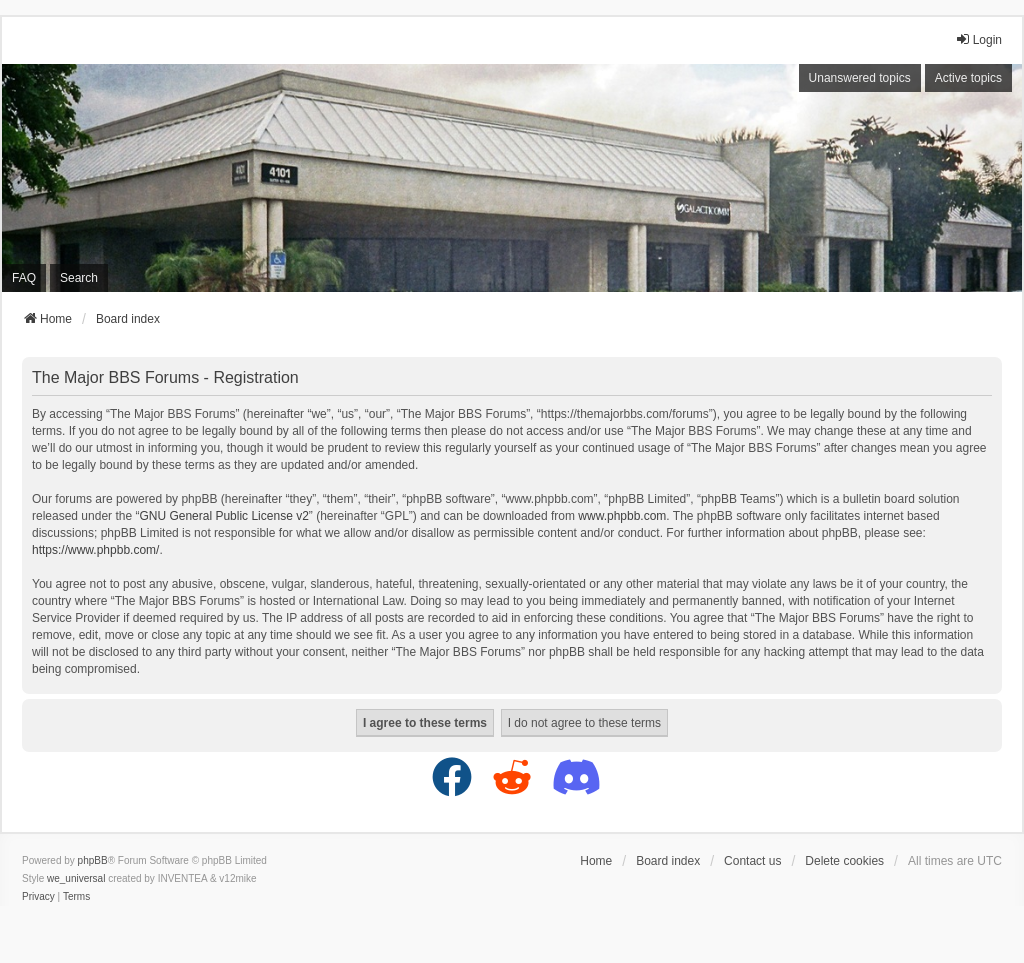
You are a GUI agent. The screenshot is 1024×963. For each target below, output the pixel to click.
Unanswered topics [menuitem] (860, 78)
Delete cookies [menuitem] (844, 861)
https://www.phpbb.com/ (95, 550)
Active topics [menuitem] (968, 78)
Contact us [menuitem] (752, 861)
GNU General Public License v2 (223, 516)
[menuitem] (38, 897)
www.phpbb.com (622, 516)
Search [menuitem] (79, 278)
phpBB (93, 860)
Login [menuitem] (978, 39)
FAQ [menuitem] (24, 278)
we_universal (76, 878)
